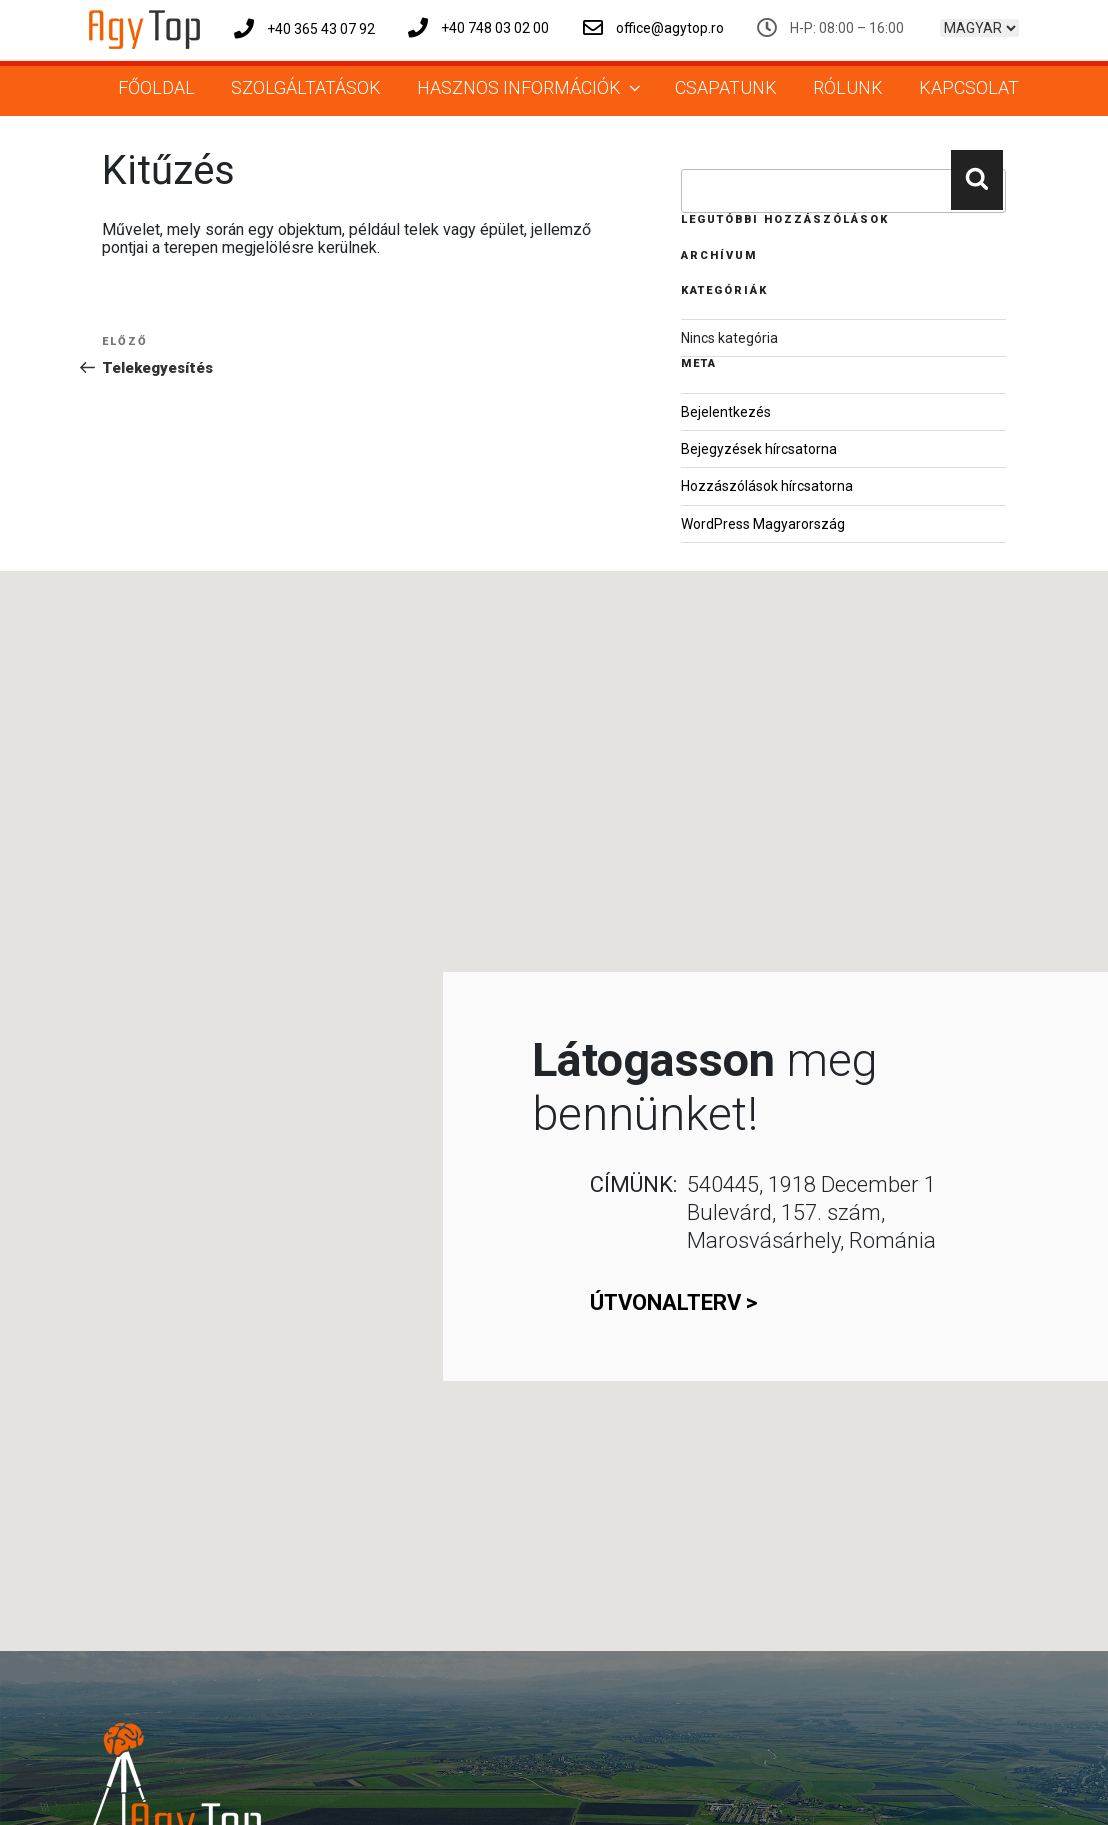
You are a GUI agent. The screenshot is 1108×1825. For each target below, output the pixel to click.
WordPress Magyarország (763, 524)
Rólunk (848, 87)
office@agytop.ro (653, 28)
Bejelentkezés (726, 412)
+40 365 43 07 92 (304, 29)
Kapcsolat (969, 87)
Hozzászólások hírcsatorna (767, 486)
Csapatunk (726, 87)
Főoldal (156, 87)
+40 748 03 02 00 (478, 28)
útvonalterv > (673, 1302)
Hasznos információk (530, 87)
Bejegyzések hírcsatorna (759, 449)
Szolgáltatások (306, 87)
